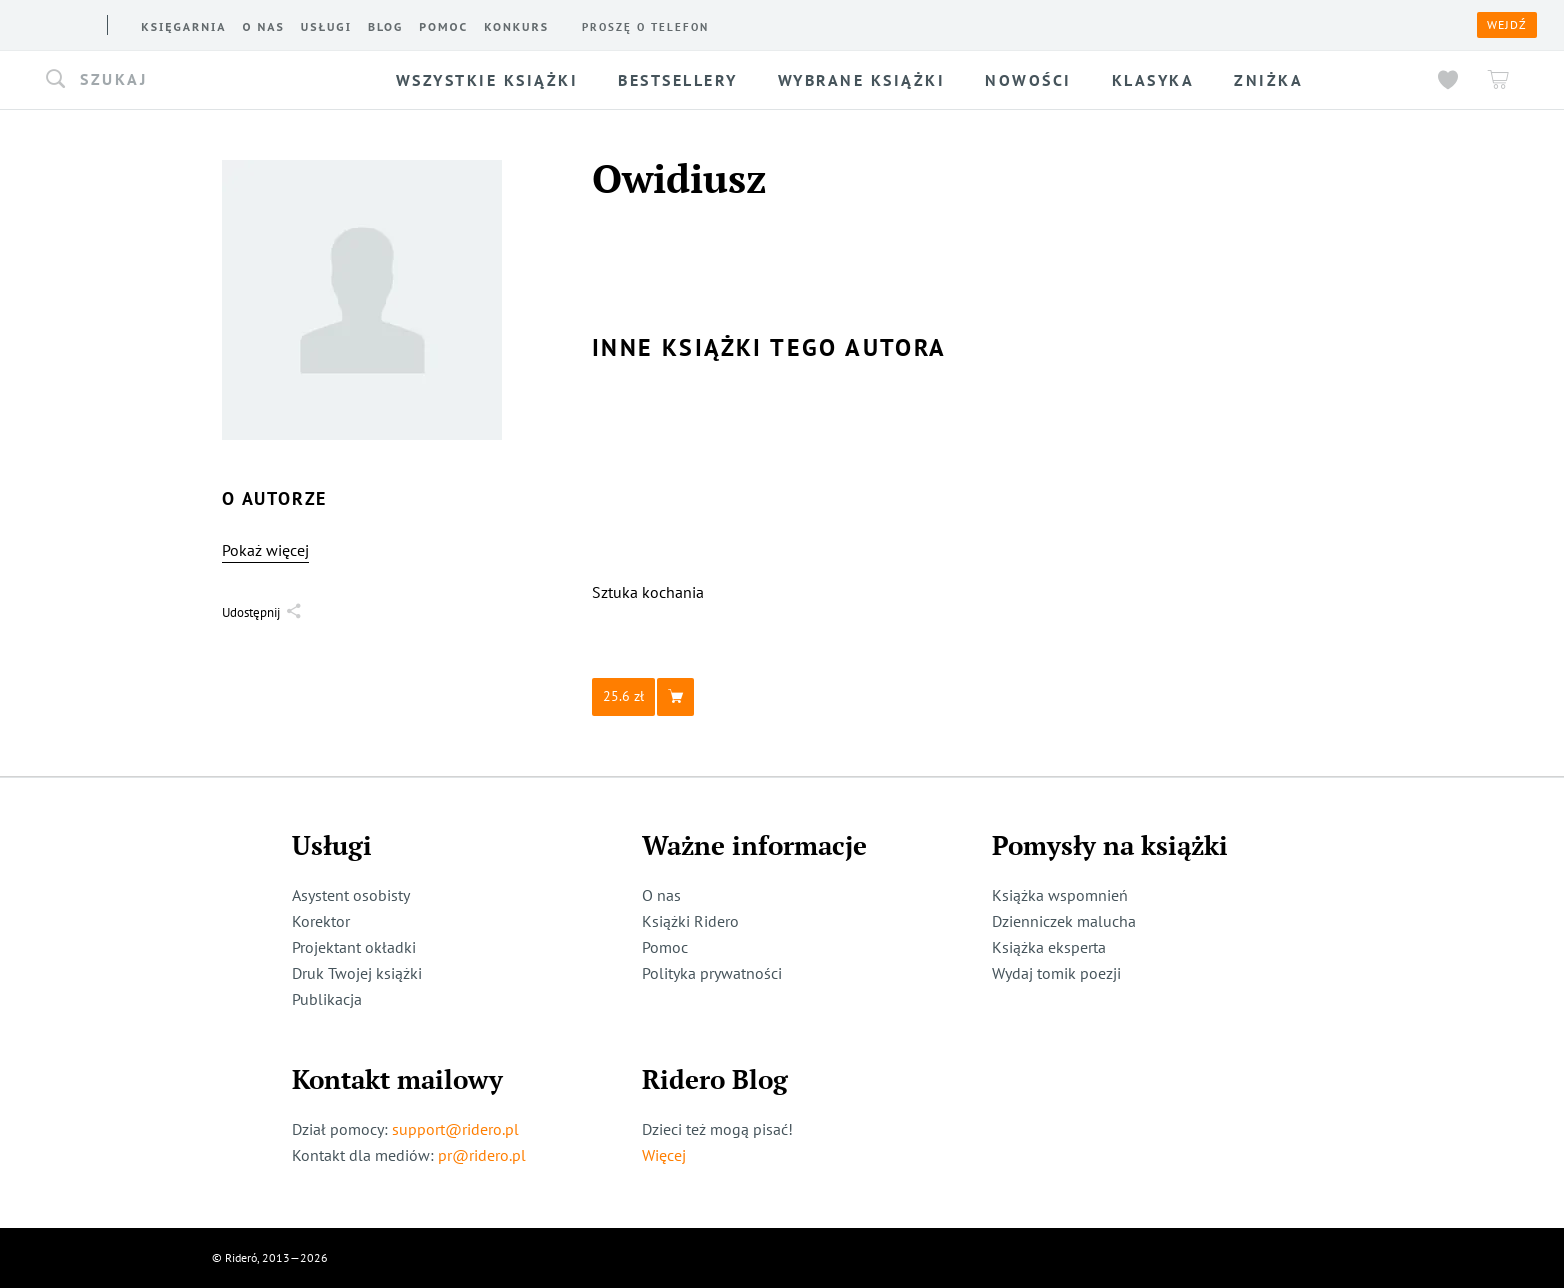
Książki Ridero (690, 921)
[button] (194, 80)
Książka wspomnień (1060, 895)
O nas (661, 895)
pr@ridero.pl (482, 1155)
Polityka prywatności (712, 973)
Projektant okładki (354, 947)
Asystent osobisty (351, 895)
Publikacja (327, 999)
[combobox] (194, 80)
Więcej (664, 1155)
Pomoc (665, 947)
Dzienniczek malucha (1064, 921)
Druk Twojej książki (357, 973)
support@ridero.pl (455, 1129)
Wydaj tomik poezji (1056, 973)
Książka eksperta (1049, 947)
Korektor (321, 921)
